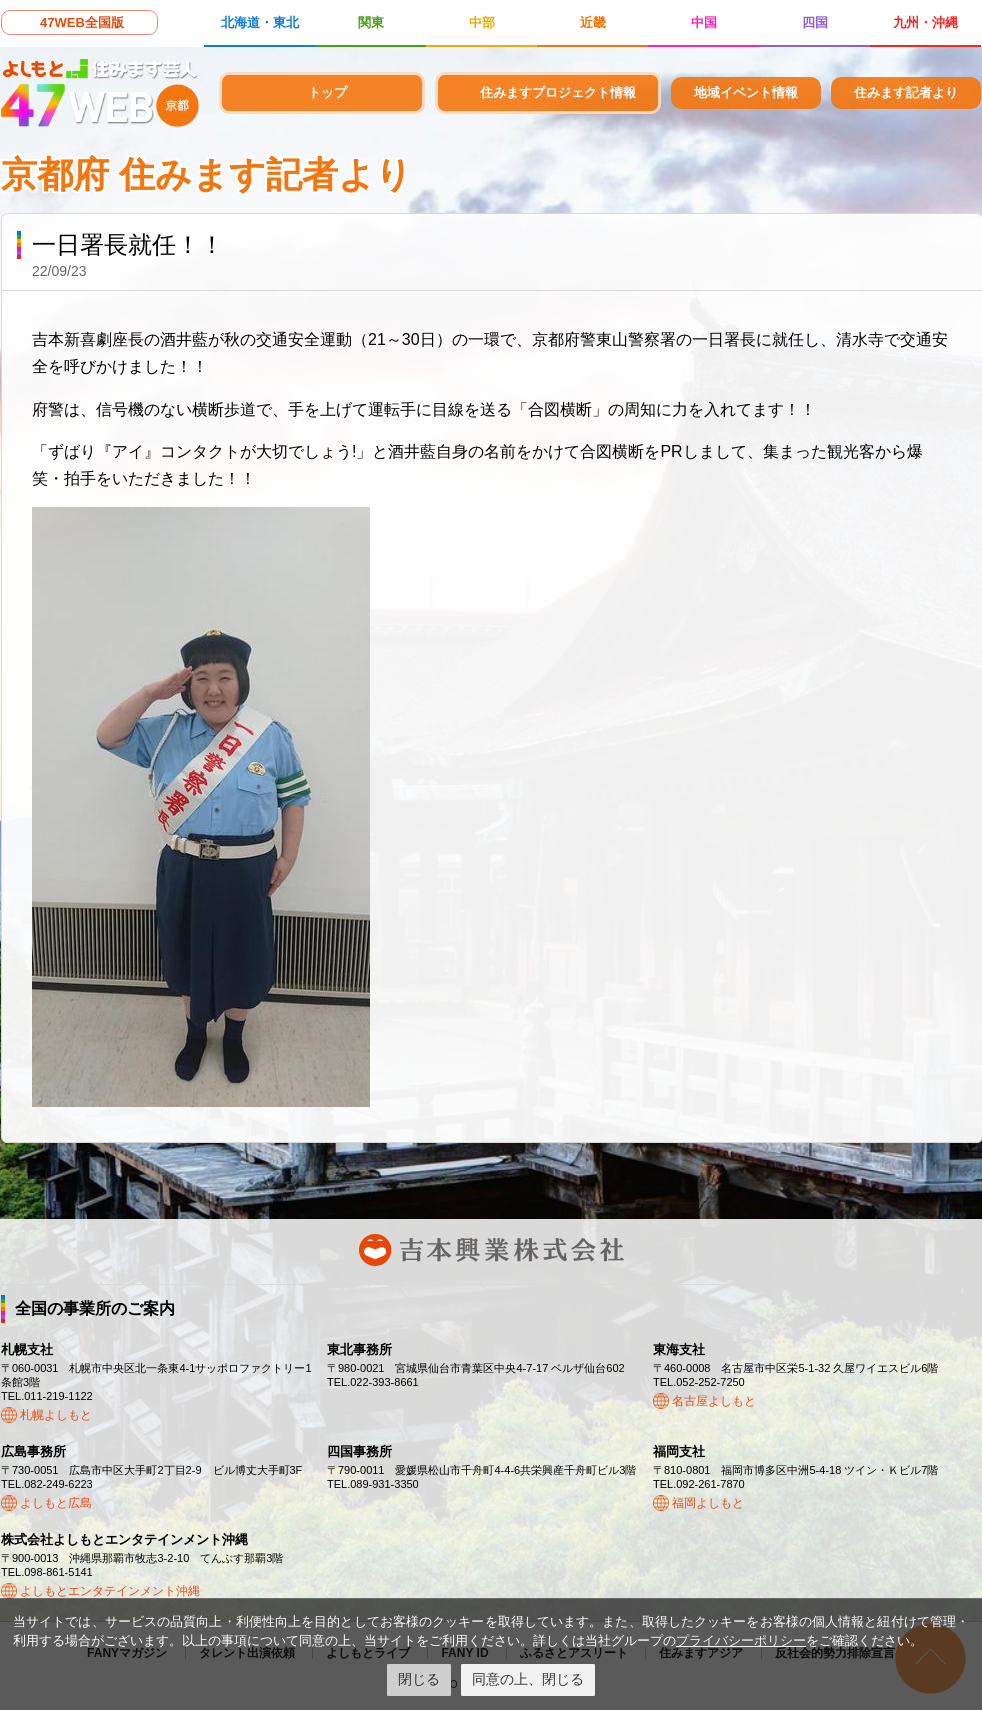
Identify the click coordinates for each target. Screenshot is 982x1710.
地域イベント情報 (746, 92)
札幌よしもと (56, 1415)
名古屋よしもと (714, 1401)
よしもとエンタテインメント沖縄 (110, 1591)
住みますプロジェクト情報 (558, 92)
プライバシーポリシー (741, 1640)
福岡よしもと (708, 1503)
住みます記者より (906, 92)
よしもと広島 (56, 1503)
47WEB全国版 (82, 22)
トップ (327, 92)
